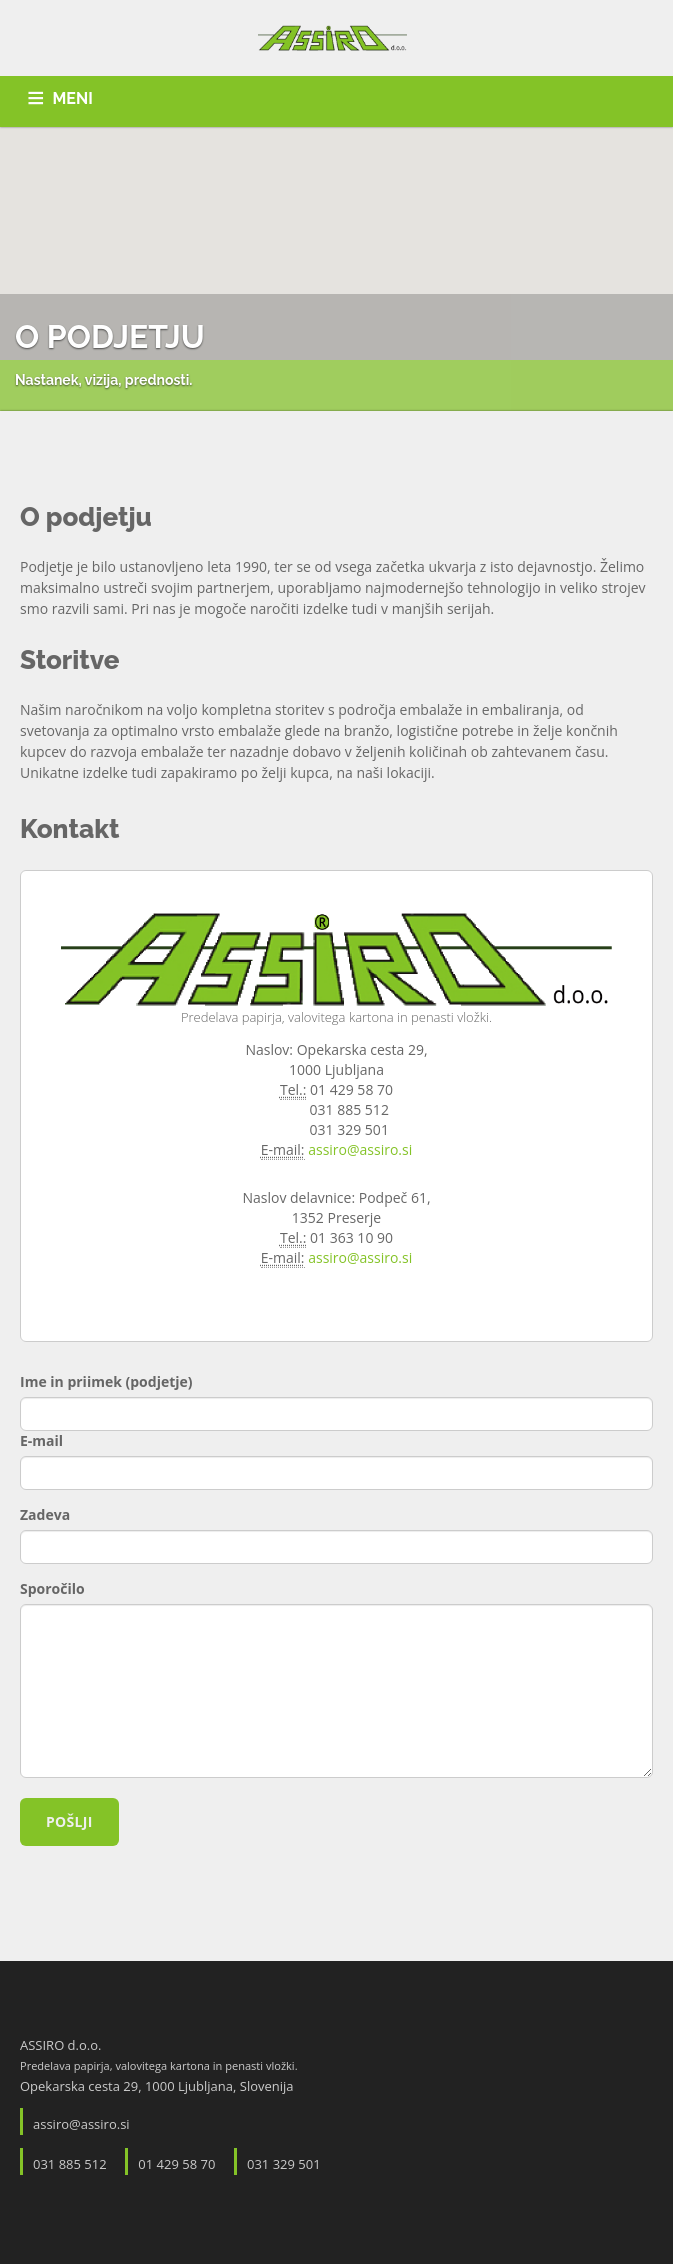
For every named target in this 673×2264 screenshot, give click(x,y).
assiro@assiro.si (360, 1149)
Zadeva (45, 1514)
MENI (73, 98)
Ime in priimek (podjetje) (106, 1381)
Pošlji (69, 1821)
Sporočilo (52, 1588)
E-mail (41, 1440)
